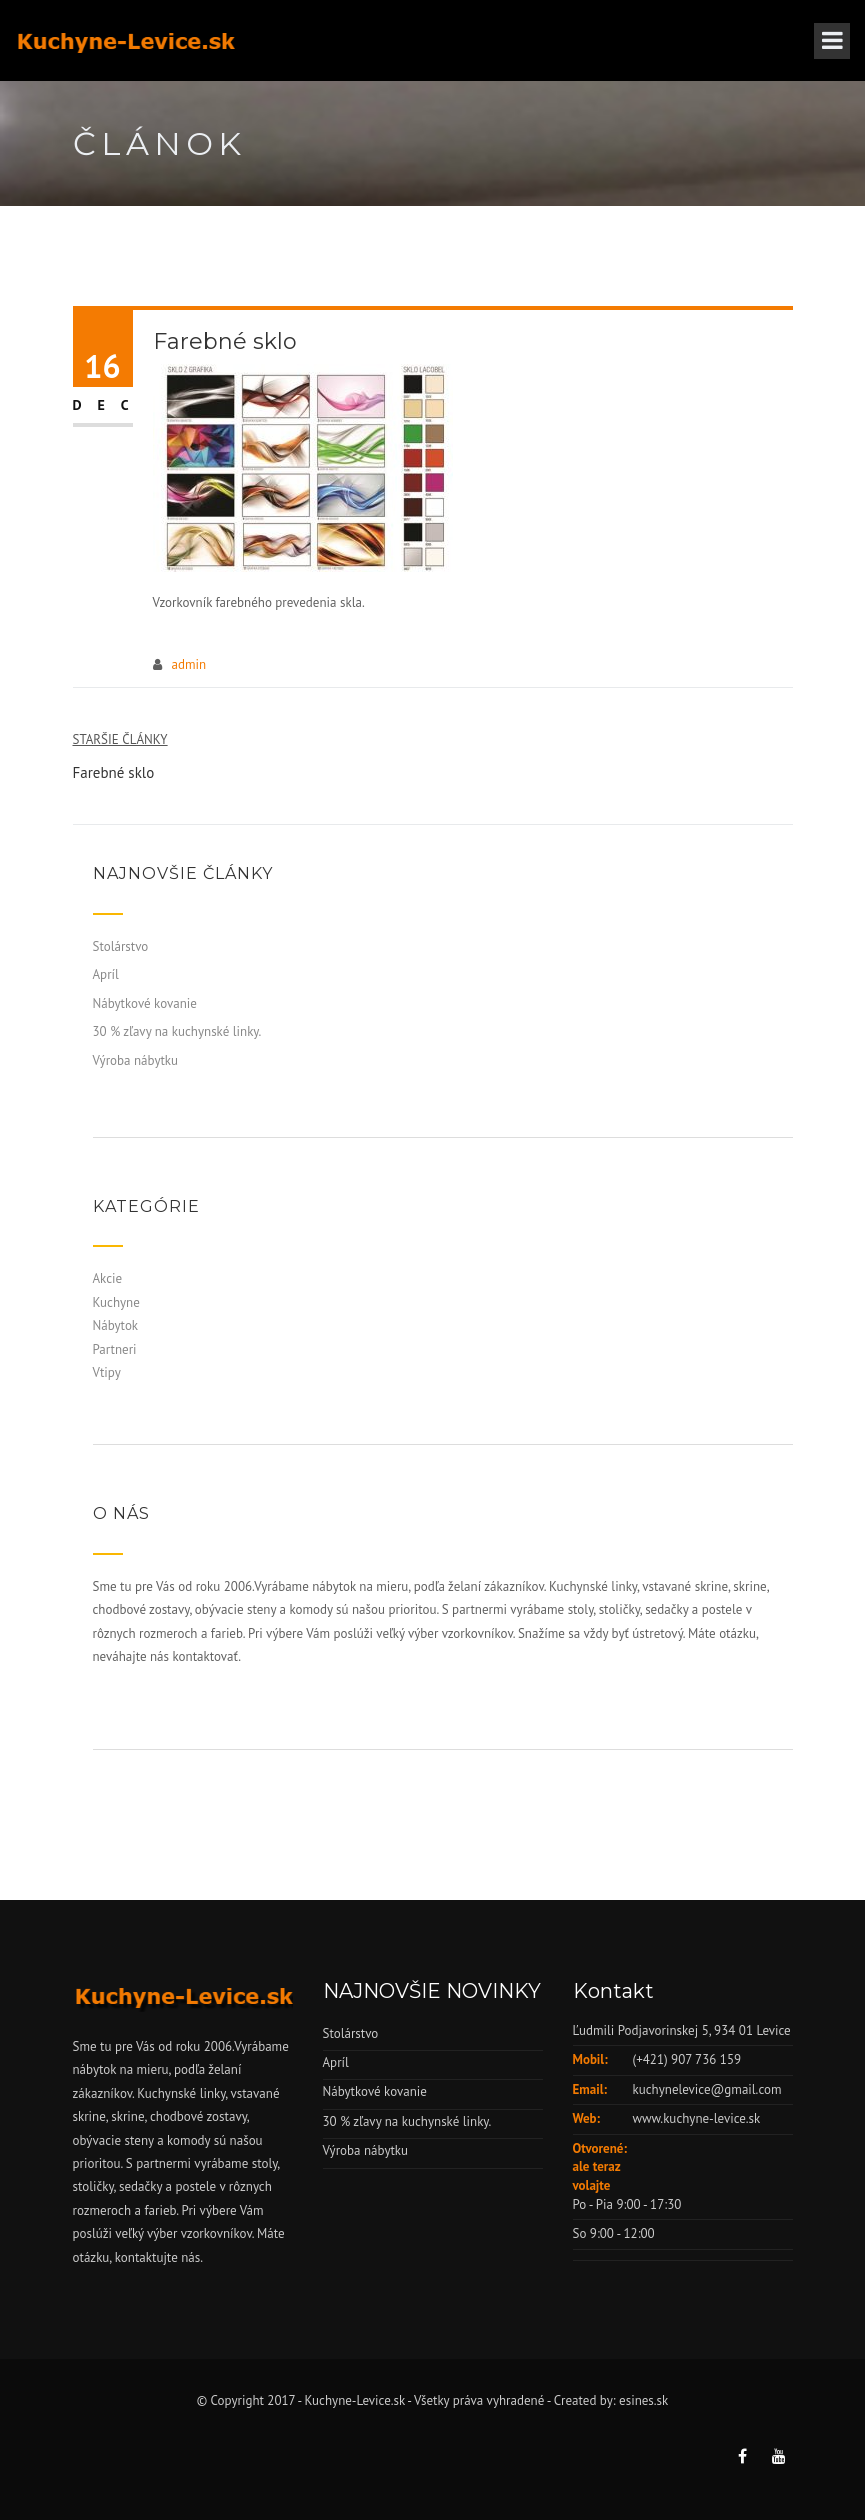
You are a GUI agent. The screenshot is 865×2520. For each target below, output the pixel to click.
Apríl (106, 974)
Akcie (108, 1278)
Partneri (115, 1349)
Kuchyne (116, 1302)
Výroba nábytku (136, 1060)
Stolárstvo (121, 946)
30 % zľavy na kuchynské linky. (177, 1031)
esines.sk (643, 2400)
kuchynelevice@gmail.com (707, 2089)
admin (189, 664)
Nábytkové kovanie (145, 1003)
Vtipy (107, 1372)
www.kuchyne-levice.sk (697, 2118)
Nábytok (116, 1325)
